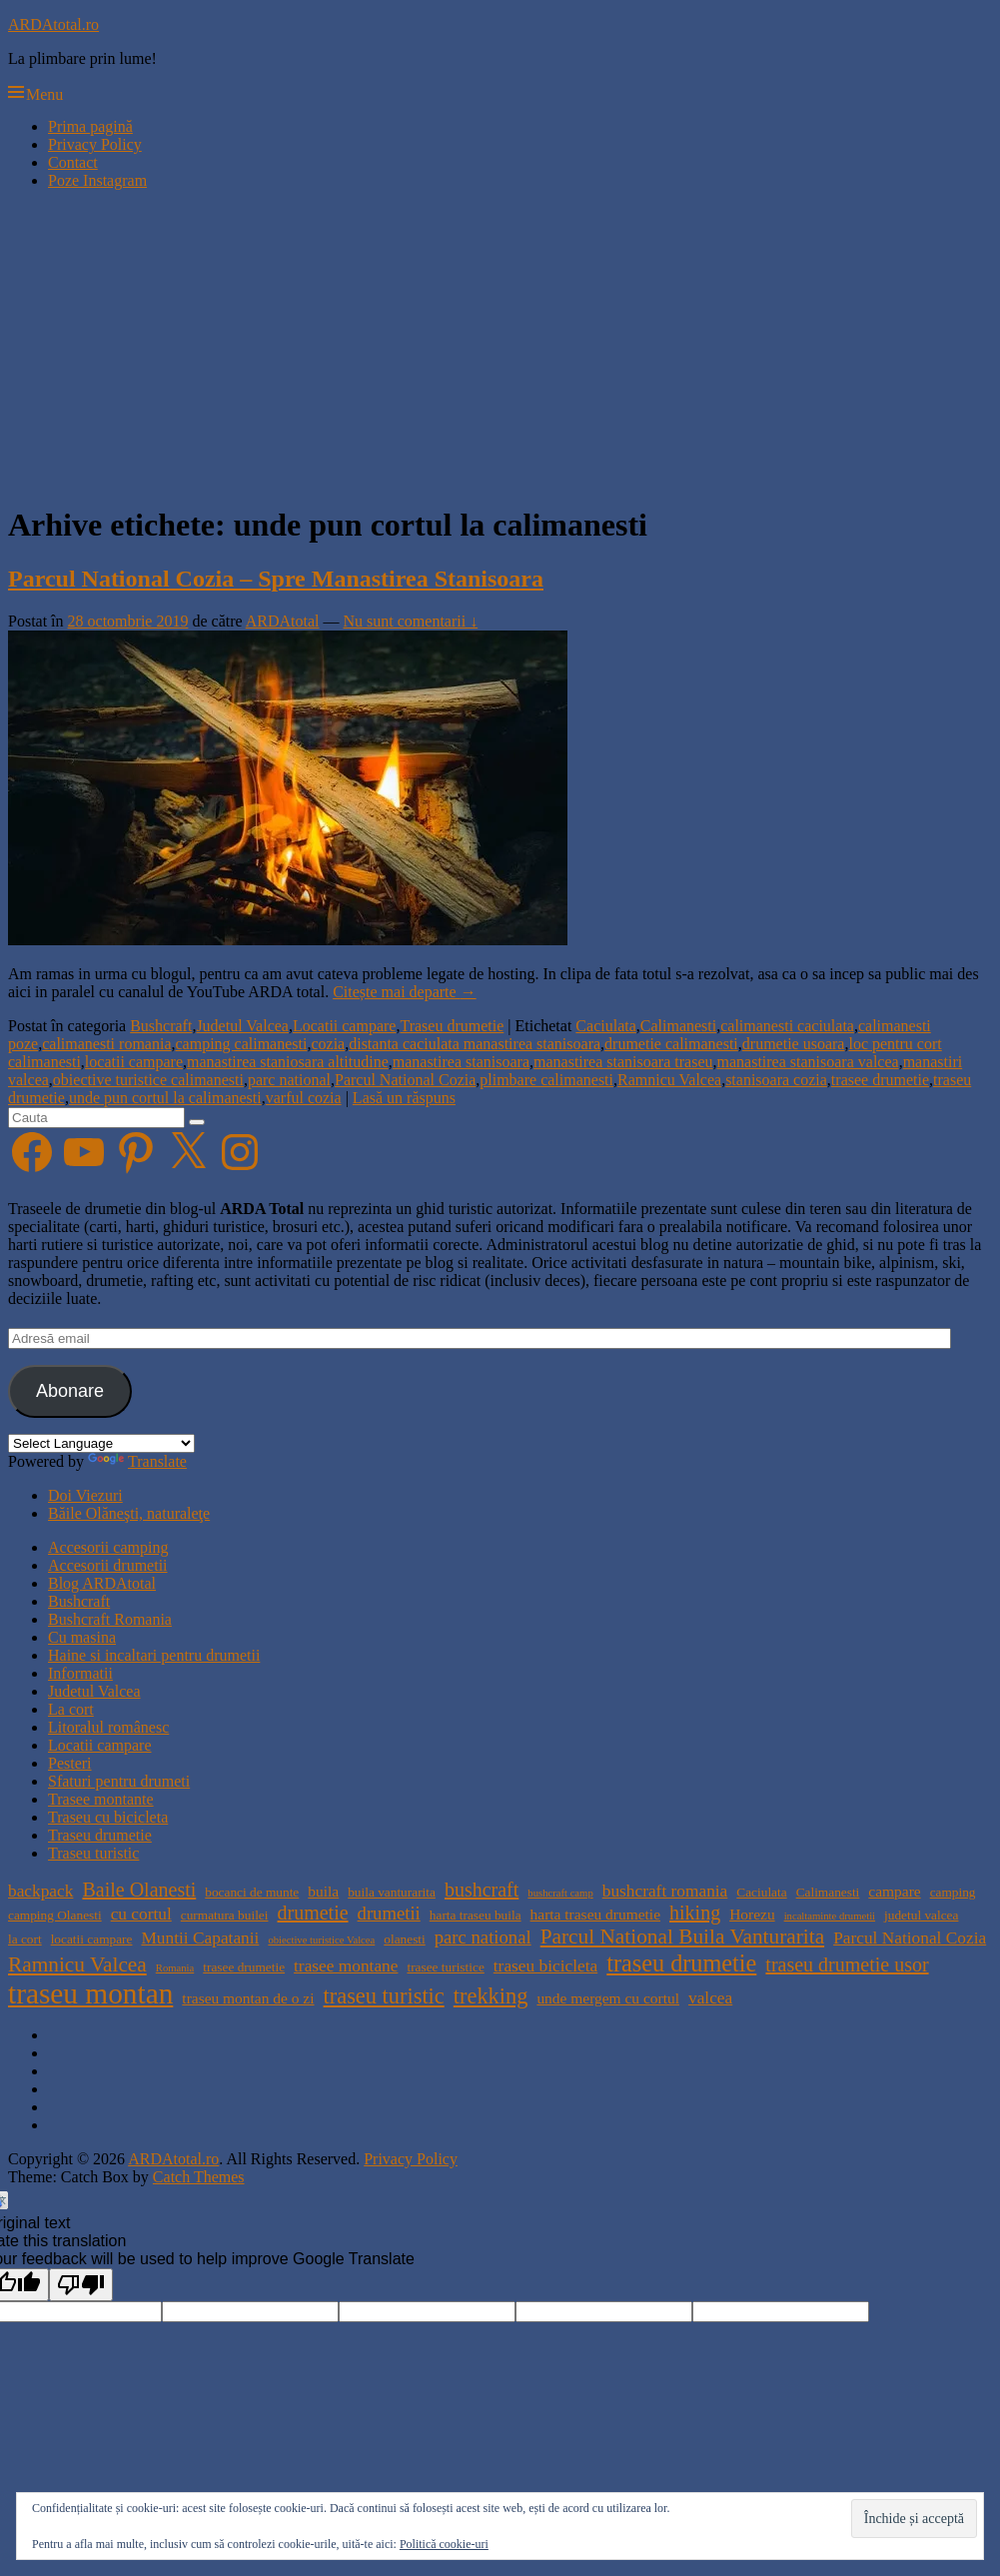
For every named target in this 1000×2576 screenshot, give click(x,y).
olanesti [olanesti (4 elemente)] (404, 1939)
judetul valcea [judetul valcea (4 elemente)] (921, 1915)
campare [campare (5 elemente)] (894, 1891)
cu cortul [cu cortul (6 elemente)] (141, 1914)
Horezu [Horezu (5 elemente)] (751, 1914)
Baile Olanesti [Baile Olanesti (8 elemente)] (139, 1890)
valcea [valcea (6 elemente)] (710, 1997)
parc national (289, 1079)
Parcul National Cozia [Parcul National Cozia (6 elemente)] (909, 1938)
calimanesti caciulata (787, 1025)
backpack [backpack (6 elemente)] (40, 1891)
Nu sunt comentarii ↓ (411, 621)
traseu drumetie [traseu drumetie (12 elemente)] (681, 1962)
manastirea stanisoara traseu (622, 1061)
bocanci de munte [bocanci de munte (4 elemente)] (252, 1892)
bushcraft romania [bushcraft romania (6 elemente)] (665, 1891)
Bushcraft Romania (110, 1619)
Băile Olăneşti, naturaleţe (129, 1513)
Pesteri (70, 1763)
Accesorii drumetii (108, 1565)
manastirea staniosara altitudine (288, 1061)
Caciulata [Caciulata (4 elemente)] (761, 1892)
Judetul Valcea (242, 1025)
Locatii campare (345, 1025)
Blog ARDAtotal (102, 1583)
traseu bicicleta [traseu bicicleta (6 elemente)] (545, 1965)
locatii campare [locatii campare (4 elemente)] (92, 1939)
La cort (71, 1709)
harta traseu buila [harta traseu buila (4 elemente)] (475, 1915)
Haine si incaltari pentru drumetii (154, 1655)
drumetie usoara (793, 1043)
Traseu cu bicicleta (108, 1817)
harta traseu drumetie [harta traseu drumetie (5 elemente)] (595, 1914)
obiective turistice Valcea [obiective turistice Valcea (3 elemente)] (321, 1939)
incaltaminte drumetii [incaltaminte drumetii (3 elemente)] (829, 1916)
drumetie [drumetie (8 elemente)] (312, 1913)
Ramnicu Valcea (669, 1079)
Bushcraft (161, 1025)
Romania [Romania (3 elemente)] (175, 1967)
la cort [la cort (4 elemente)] (25, 1939)
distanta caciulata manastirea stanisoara (474, 1043)
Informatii (80, 1673)
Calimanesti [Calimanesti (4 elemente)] (828, 1892)
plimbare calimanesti (546, 1079)
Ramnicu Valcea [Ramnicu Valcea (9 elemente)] (77, 1964)
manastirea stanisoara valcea (808, 1061)
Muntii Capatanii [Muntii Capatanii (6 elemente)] (200, 1938)
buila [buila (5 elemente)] (323, 1891)
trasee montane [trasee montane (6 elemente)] (346, 1965)
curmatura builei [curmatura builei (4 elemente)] (225, 1915)
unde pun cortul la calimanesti (165, 1097)
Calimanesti (678, 1025)
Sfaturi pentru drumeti (119, 1781)
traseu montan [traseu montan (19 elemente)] (90, 1993)
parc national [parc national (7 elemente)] (483, 1937)
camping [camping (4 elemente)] (953, 1892)
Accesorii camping (108, 1547)
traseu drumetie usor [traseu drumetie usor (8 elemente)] (846, 1964)
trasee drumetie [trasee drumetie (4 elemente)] (244, 1966)
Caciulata (605, 1025)
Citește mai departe (405, 991)
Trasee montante (101, 1799)
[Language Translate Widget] (101, 1443)
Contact (73, 162)
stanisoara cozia (776, 1079)
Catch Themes (199, 2176)
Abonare (70, 1391)
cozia (328, 1043)
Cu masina (82, 1637)
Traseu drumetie (451, 1025)
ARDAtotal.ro (53, 24)
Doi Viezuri (85, 1495)
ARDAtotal (283, 621)
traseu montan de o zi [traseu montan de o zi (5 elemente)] (248, 1997)
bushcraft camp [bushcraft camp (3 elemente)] (559, 1893)
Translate (137, 1461)
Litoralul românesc (108, 1727)
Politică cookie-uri (444, 2544)
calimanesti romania (106, 1043)
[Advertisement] (500, 346)
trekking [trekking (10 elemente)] (491, 1995)
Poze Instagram (97, 180)
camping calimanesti (241, 1043)
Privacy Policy (95, 144)
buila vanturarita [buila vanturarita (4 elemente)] (392, 1892)
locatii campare (134, 1061)
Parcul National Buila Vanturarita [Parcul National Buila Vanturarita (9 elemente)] (682, 1936)
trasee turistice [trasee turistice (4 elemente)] (445, 1966)
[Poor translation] (81, 2284)
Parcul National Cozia (405, 1079)
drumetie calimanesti (671, 1043)
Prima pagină (90, 126)
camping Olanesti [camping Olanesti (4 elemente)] (55, 1915)
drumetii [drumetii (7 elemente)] (389, 1913)
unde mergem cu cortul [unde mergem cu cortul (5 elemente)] (607, 1997)
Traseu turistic (93, 1853)
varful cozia (304, 1097)
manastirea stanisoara (461, 1061)
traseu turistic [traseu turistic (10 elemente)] (384, 1995)
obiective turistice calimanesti (148, 1079)
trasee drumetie (880, 1079)
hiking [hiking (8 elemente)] (694, 1913)
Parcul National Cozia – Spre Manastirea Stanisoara (275, 579)
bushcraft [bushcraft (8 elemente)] (481, 1890)
